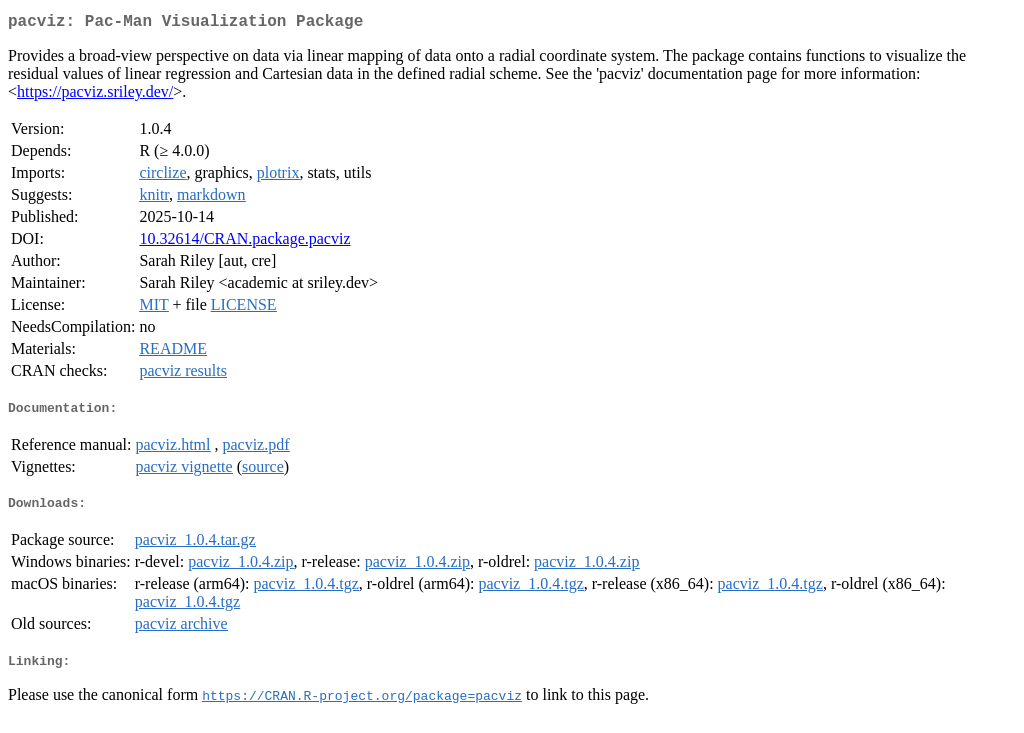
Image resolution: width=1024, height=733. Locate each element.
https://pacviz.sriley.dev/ (95, 95)
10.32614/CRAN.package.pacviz (244, 242)
